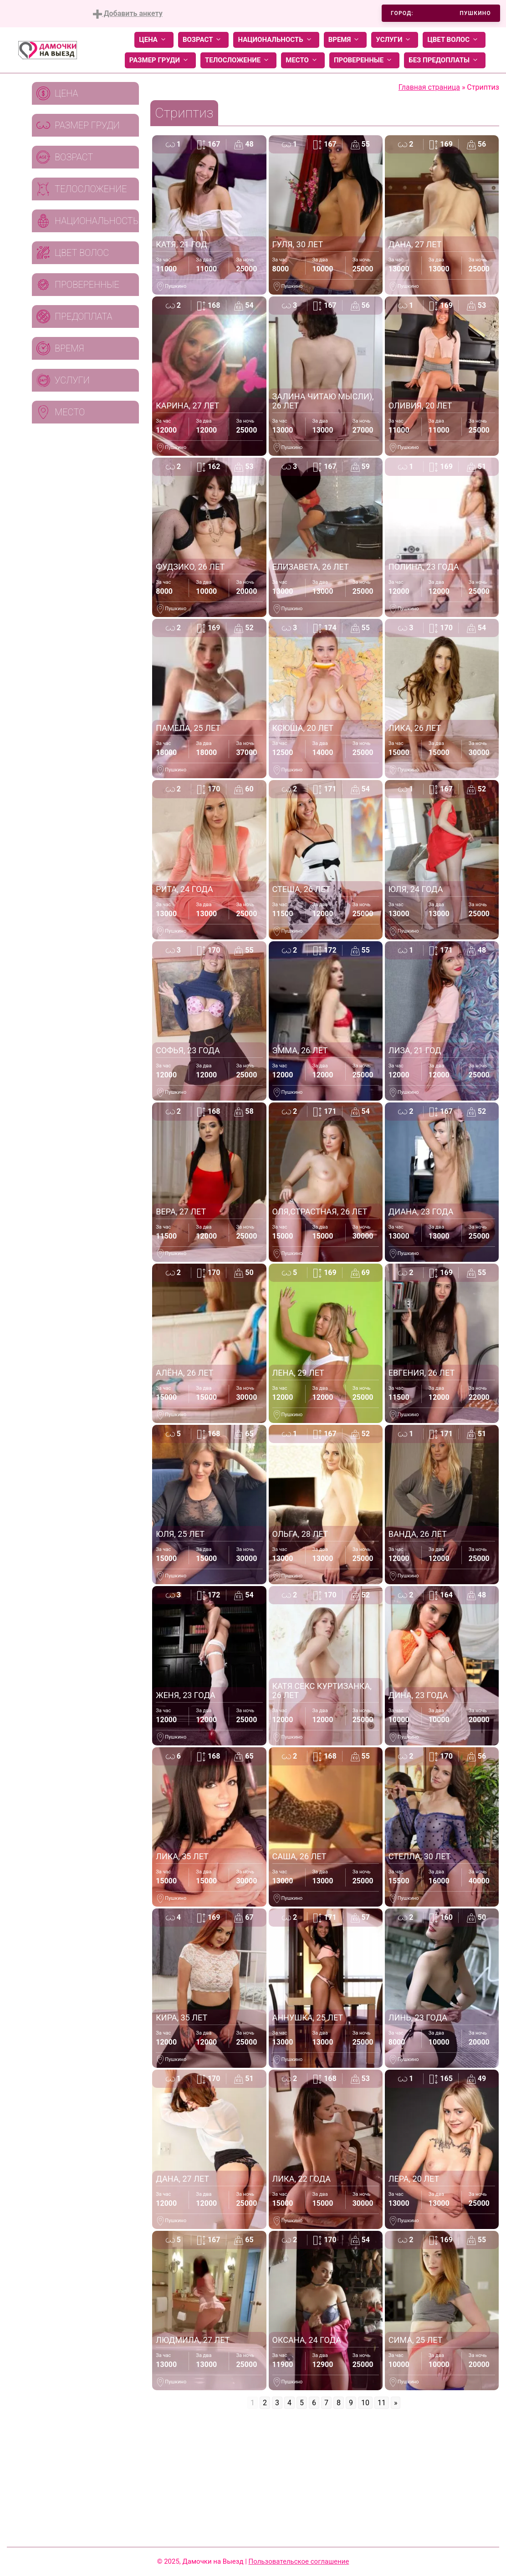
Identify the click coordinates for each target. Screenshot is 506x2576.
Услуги (395, 40)
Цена (154, 40)
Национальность (276, 40)
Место (303, 60)
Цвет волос (454, 40)
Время (345, 40)
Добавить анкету (128, 14)
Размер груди (160, 60)
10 (365, 2402)
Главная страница (429, 87)
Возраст (203, 40)
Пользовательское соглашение (299, 2561)
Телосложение (238, 60)
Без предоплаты (445, 60)
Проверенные (364, 60)
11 (382, 2402)
